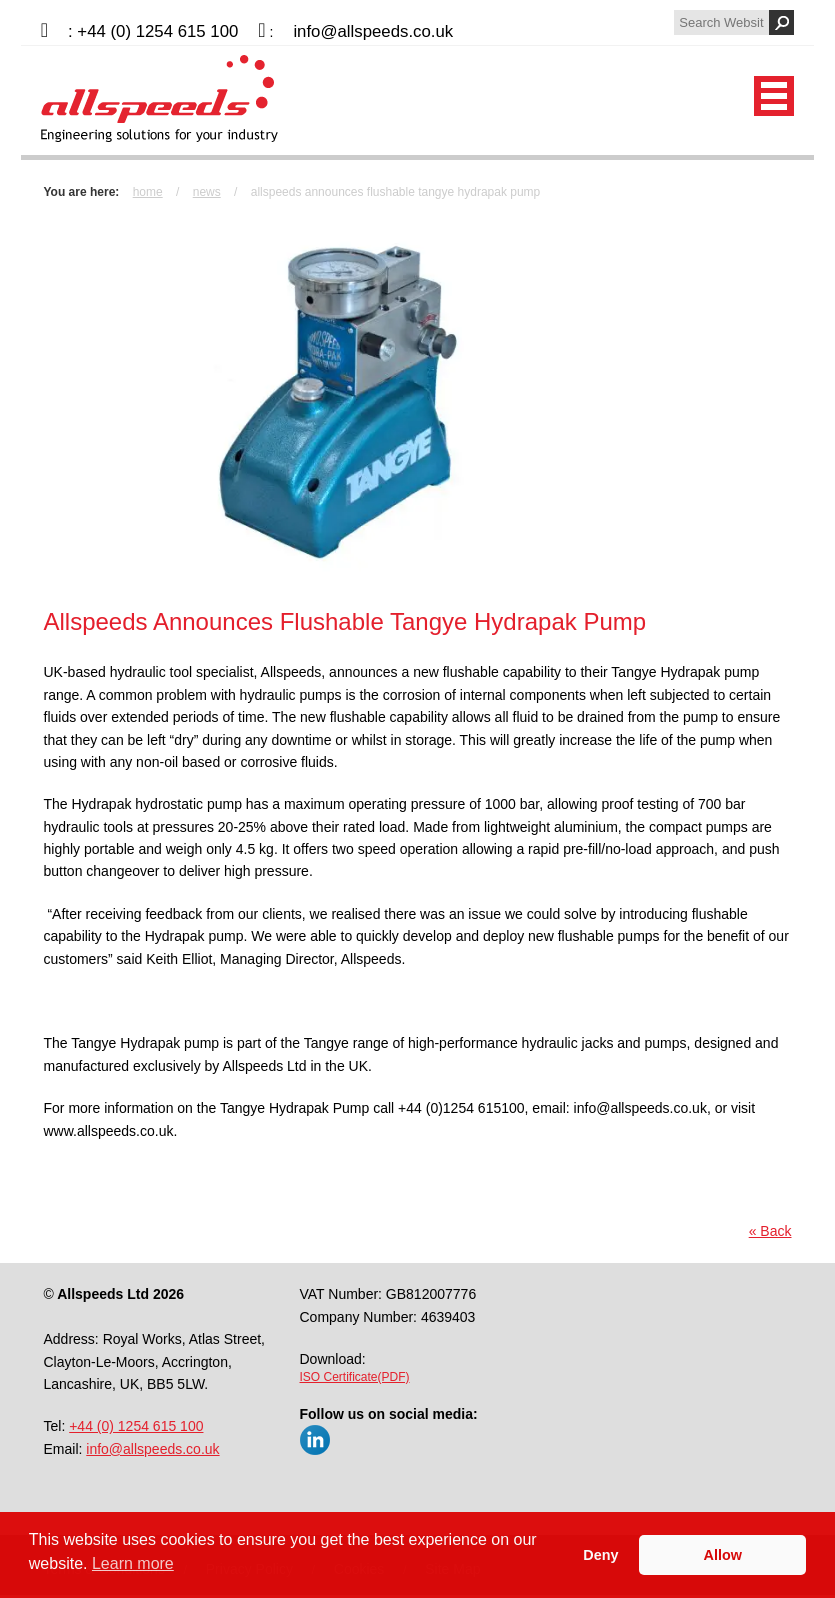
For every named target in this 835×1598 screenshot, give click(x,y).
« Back (770, 1231)
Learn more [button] (133, 1563)
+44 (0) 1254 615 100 (136, 1426)
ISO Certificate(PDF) (355, 1377)
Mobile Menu (774, 96)
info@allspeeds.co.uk (373, 31)
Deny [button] (600, 1555)
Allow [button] (723, 1555)
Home (148, 192)
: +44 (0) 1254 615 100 (153, 31)
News (207, 192)
